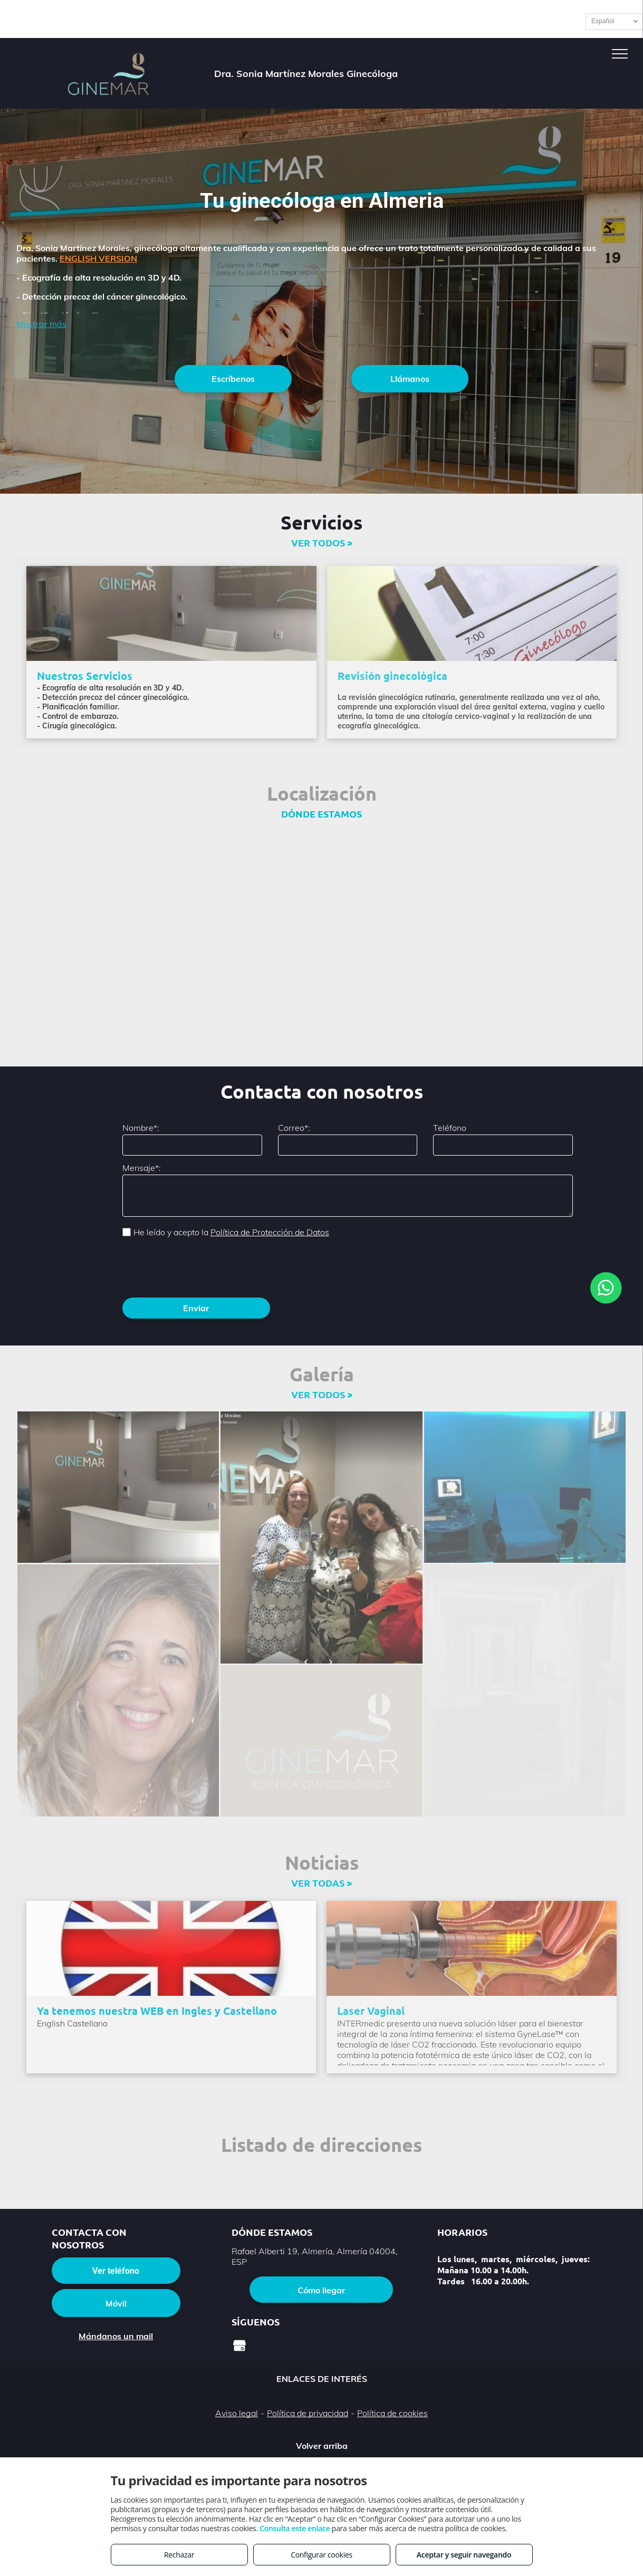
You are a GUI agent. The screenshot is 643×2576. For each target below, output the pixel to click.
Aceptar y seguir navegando (464, 2555)
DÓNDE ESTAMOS (321, 814)
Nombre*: (140, 1127)
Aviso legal (236, 2413)
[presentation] (202, 1266)
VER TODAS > (321, 1883)
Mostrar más (41, 324)
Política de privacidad (307, 2413)
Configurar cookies (321, 2555)
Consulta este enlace (295, 2528)
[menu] (620, 54)
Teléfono (449, 1127)
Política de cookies (392, 2413)
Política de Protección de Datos (269, 1232)
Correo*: (294, 1127)
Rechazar (179, 2555)
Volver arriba (322, 2445)
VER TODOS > (321, 542)
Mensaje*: (141, 1167)
